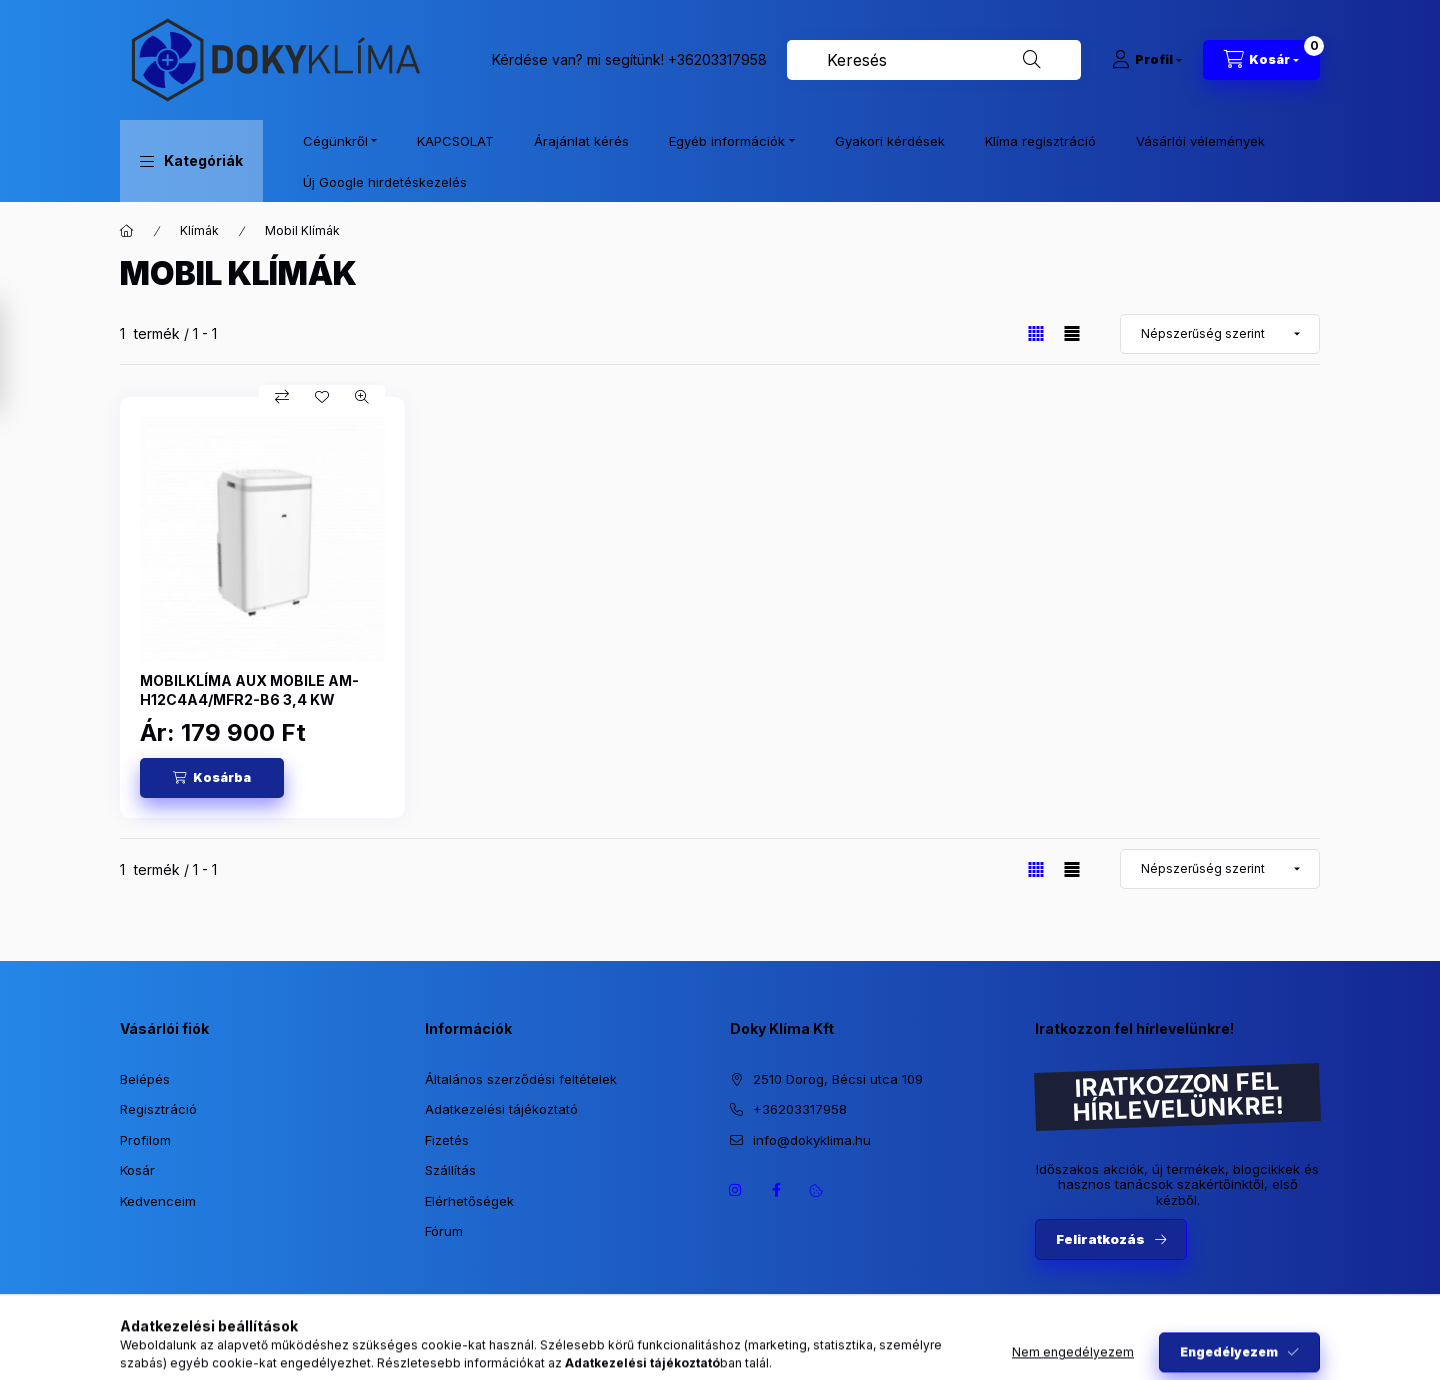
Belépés (145, 1079)
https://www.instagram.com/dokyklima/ (736, 1190)
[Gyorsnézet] (362, 397)
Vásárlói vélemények (1200, 141)
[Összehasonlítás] (282, 397)
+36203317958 (717, 59)
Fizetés (447, 1140)
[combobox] (934, 60)
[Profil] (1147, 60)
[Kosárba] (212, 778)
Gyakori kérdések (890, 141)
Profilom (145, 1140)
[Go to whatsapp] (1392, 1322)
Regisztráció (158, 1109)
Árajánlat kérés (581, 141)
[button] (191, 161)
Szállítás (450, 1170)
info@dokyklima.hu (812, 1140)
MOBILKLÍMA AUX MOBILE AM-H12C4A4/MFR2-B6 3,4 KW (249, 689)
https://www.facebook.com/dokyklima (776, 1190)
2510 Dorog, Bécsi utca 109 (838, 1079)
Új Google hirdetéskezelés (385, 182)
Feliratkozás (1100, 1239)
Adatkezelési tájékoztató (501, 1109)
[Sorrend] (1220, 334)
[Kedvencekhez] (322, 397)
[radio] (1072, 333)
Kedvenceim (158, 1201)
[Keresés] (1032, 60)
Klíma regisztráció (1040, 141)
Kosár (137, 1170)
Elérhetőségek (469, 1201)
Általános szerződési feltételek (521, 1079)
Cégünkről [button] (335, 141)
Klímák (199, 230)
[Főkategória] (127, 231)
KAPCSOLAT (455, 141)
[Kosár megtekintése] (1261, 60)
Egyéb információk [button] (727, 141)
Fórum (444, 1231)
